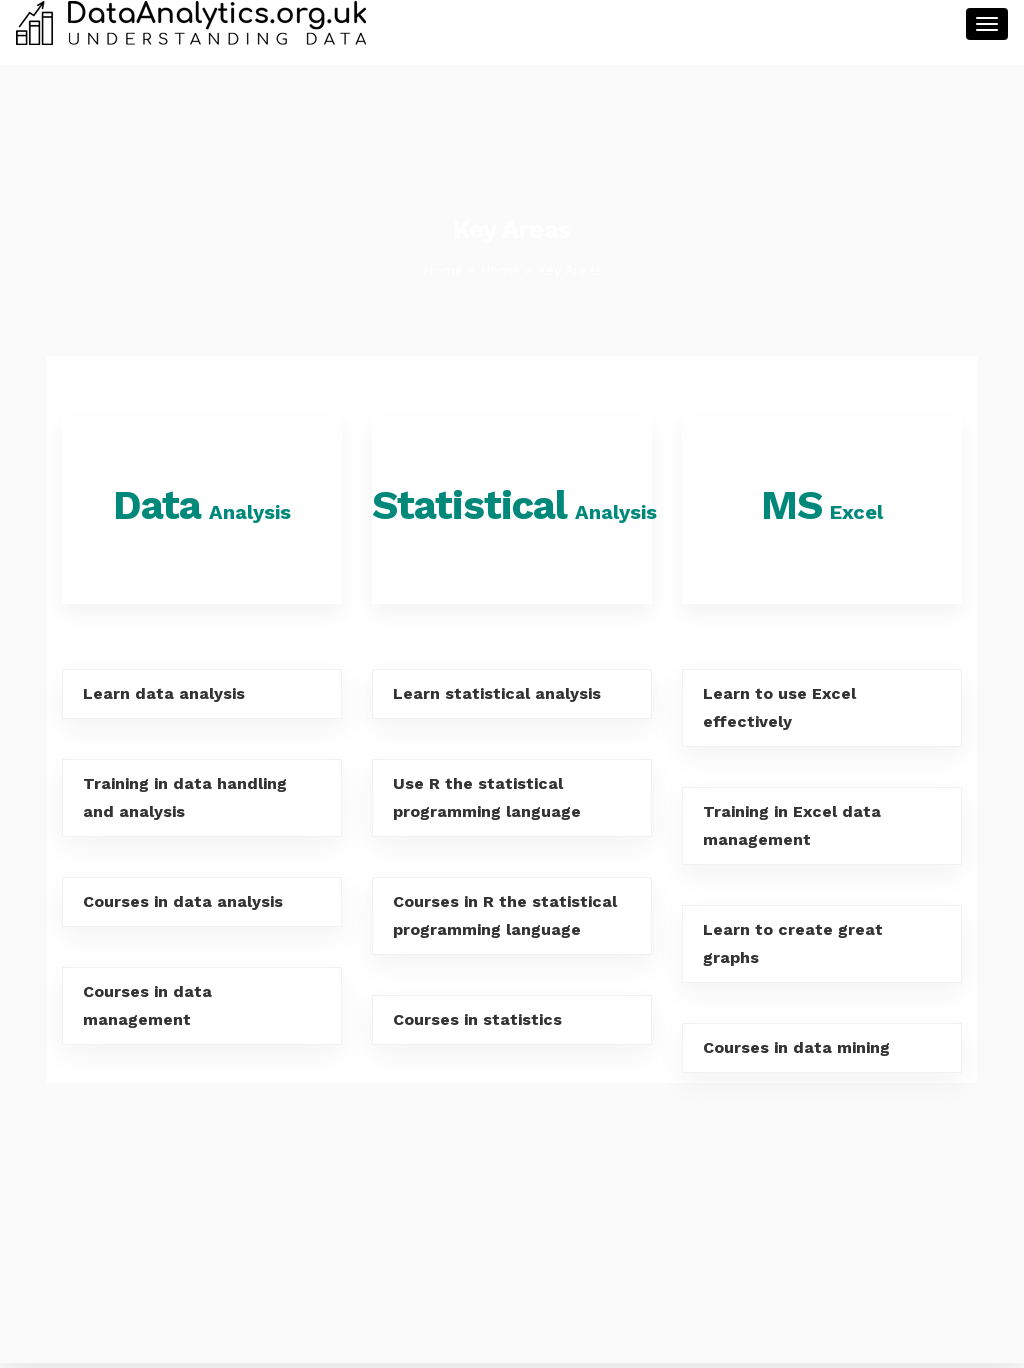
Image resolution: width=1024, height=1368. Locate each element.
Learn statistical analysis (497, 693)
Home (443, 270)
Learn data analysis (164, 693)
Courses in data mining (796, 1047)
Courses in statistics (477, 1019)
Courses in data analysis (183, 901)
